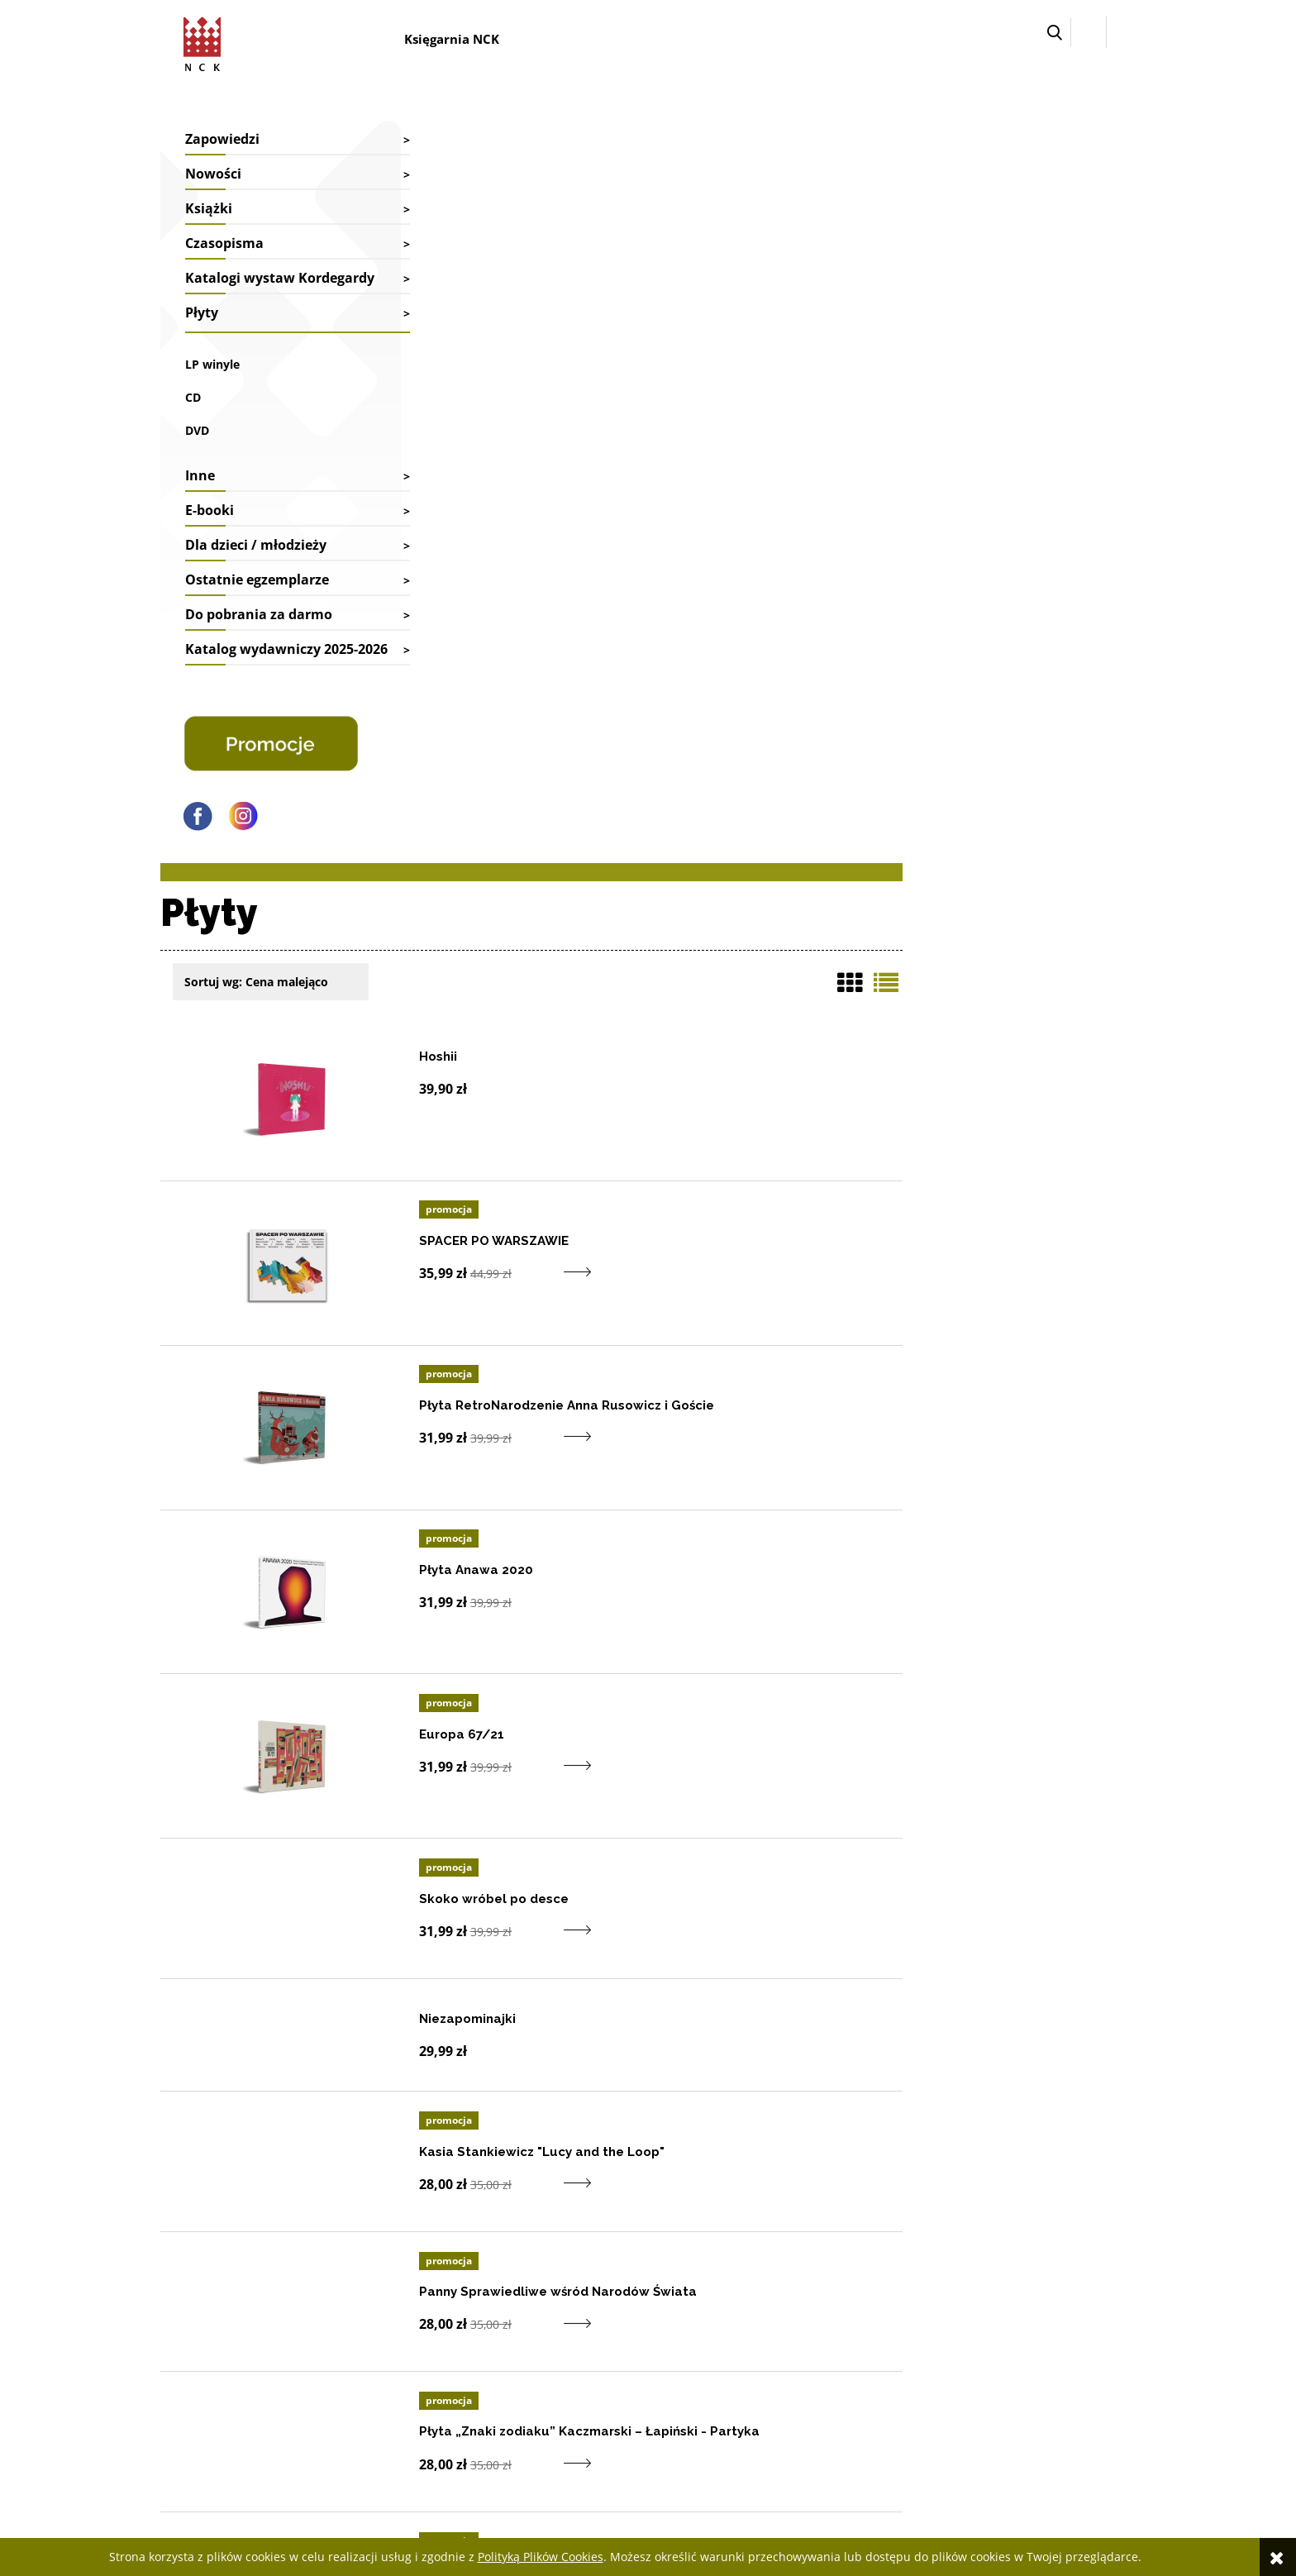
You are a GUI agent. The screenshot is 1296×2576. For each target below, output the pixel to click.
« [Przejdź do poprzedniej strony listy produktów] (1041, 2047)
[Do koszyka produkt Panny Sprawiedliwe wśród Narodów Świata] (774, 1555)
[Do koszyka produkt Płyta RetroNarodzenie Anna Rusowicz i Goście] (774, 664)
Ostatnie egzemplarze (257, 600)
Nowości (213, 174)
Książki (208, 208)
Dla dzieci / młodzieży (255, 565)
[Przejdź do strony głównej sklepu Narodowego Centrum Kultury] (206, 41)
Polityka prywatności (992, 2359)
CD (193, 418)
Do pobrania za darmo (258, 635)
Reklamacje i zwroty (599, 2315)
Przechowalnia (781, 2315)
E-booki (209, 531)
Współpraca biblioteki (409, 2293)
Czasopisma (224, 243)
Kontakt (374, 2271)
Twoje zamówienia (791, 2271)
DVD (197, 451)
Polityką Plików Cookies (540, 2556)
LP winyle (212, 385)
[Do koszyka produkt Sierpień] (774, 1979)
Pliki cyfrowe (972, 2315)
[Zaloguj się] (1088, 32)
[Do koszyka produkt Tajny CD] (774, 1838)
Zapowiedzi (222, 139)
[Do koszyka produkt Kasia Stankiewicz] (774, 1414)
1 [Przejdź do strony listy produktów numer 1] (1068, 2047)
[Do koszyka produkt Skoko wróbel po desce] (774, 1157)
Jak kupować (971, 2271)
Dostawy (571, 2293)
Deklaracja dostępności (998, 2293)
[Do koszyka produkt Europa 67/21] (774, 993)
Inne (200, 496)
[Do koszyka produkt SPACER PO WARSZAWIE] (774, 499)
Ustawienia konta (788, 2293)
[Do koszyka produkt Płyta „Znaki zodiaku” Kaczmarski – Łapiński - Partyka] (774, 1696)
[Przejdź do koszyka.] (1121, 32)
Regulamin (967, 2337)
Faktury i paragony (596, 2271)
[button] (1054, 33)
